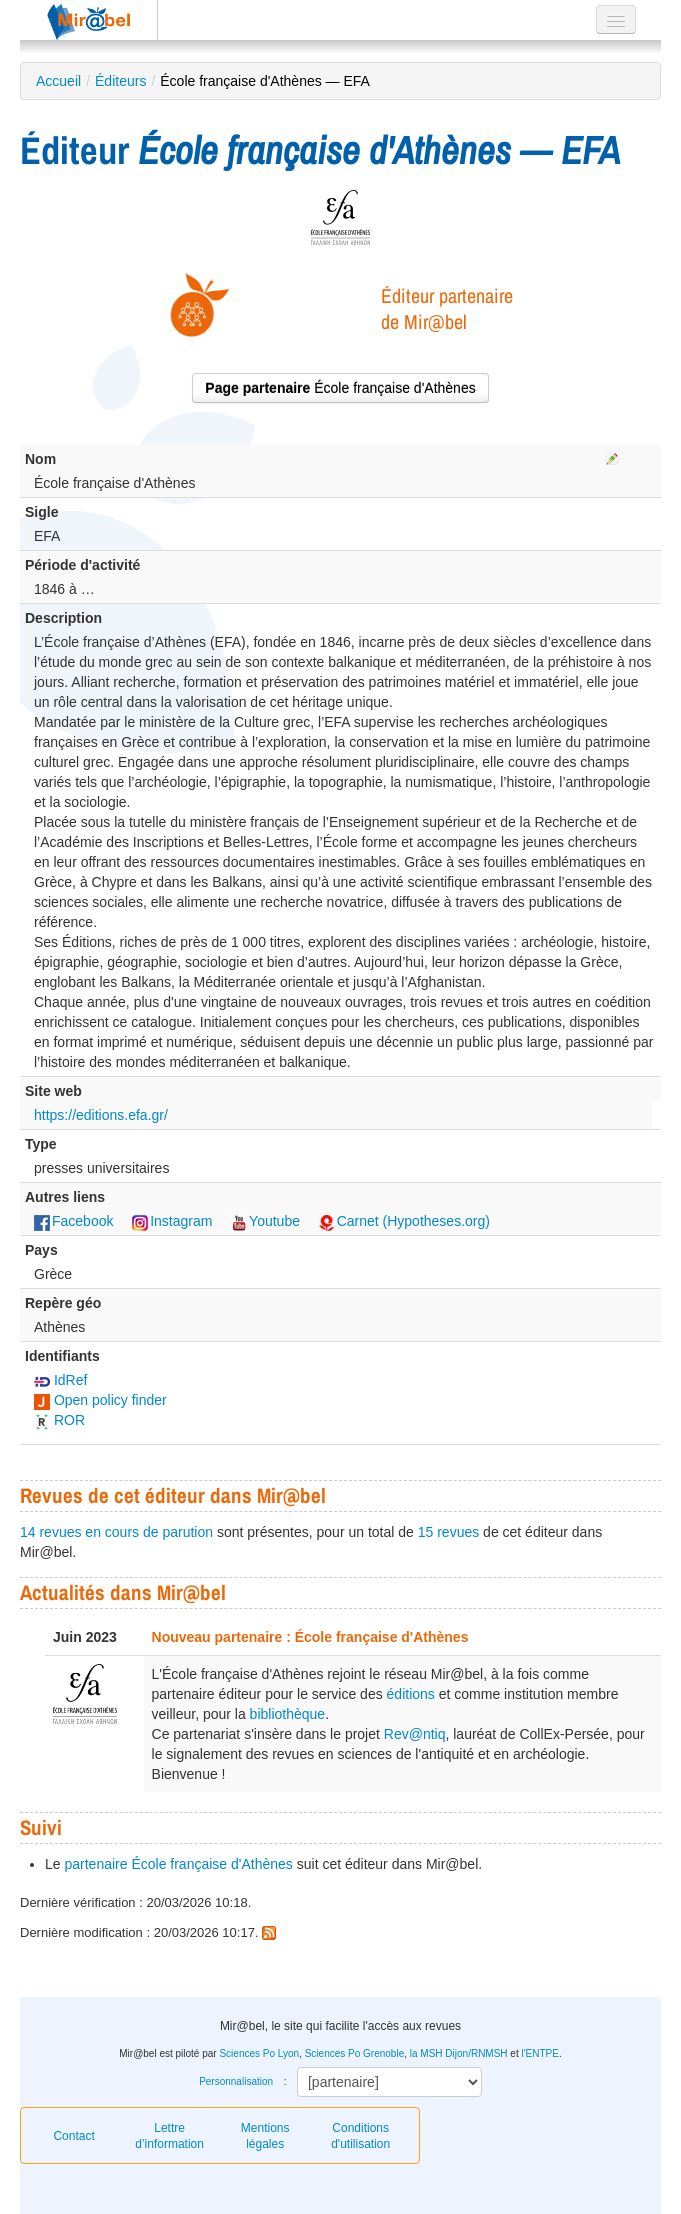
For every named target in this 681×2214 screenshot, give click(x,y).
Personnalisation (236, 2081)
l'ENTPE (539, 2053)
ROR (59, 1420)
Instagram (172, 1221)
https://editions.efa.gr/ (101, 1115)
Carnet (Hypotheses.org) (404, 1221)
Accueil (58, 81)
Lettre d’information (169, 2136)
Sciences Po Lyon (259, 2053)
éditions (411, 1694)
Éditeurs (120, 81)
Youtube (265, 1221)
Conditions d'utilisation (360, 2136)
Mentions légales (265, 2136)
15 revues (448, 1532)
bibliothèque (288, 1714)
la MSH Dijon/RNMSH (459, 2053)
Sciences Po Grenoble (355, 2053)
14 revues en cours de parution (116, 1532)
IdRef (60, 1380)
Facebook (73, 1221)
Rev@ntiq (415, 1734)
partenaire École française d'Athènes (178, 1864)
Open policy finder (100, 1400)
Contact (73, 2136)
